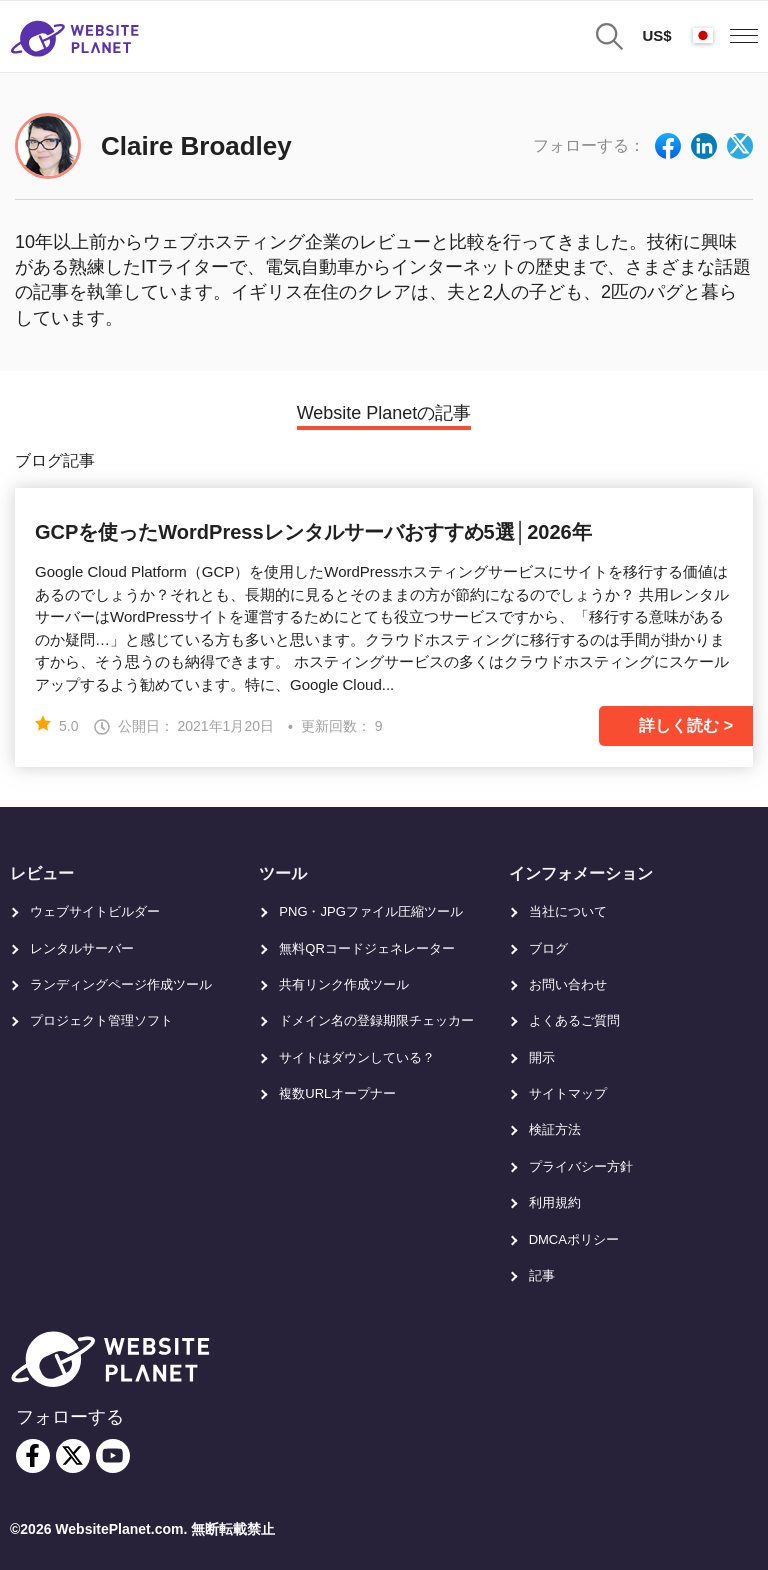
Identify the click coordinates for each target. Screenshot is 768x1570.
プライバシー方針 (581, 1166)
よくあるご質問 (574, 1020)
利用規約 (555, 1202)
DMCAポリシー (574, 1239)
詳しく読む (679, 725)
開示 (542, 1057)
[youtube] (113, 1456)
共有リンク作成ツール (344, 984)
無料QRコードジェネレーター (367, 948)
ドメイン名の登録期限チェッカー (376, 1020)
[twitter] (73, 1456)
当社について (568, 911)
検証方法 (555, 1129)
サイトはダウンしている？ (357, 1057)
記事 (542, 1275)
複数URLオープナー (337, 1093)
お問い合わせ (568, 984)
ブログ (548, 948)
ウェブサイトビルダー (95, 911)
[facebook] (33, 1456)
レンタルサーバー (82, 948)
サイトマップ (568, 1093)
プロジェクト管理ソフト (101, 1020)
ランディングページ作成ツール (121, 984)
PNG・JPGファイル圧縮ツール (370, 911)
